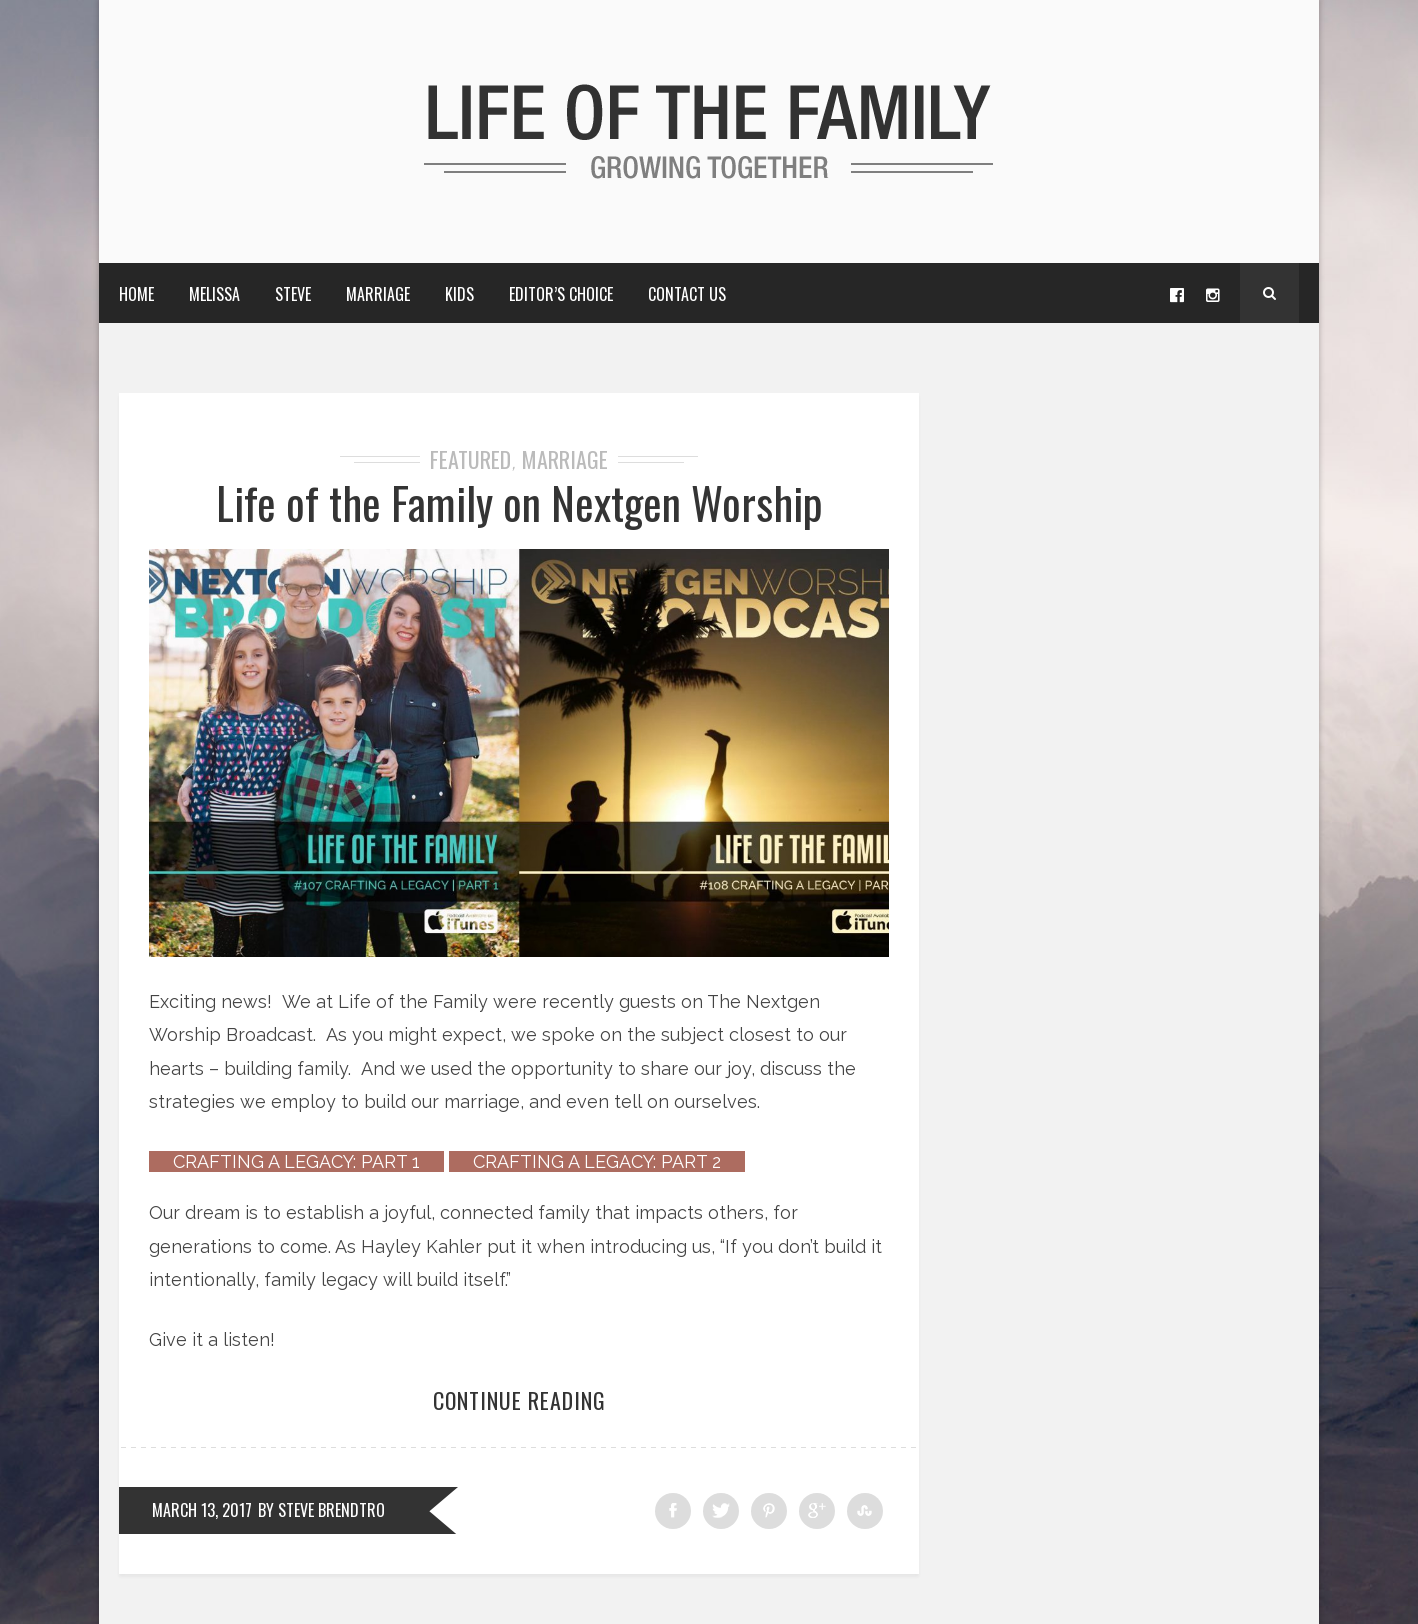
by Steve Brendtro (321, 1510)
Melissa (214, 294)
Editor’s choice (561, 294)
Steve (293, 294)
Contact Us (687, 294)
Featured (470, 459)
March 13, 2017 (202, 1510)
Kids (459, 294)
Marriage (378, 294)
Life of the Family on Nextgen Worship (519, 502)
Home (136, 294)
